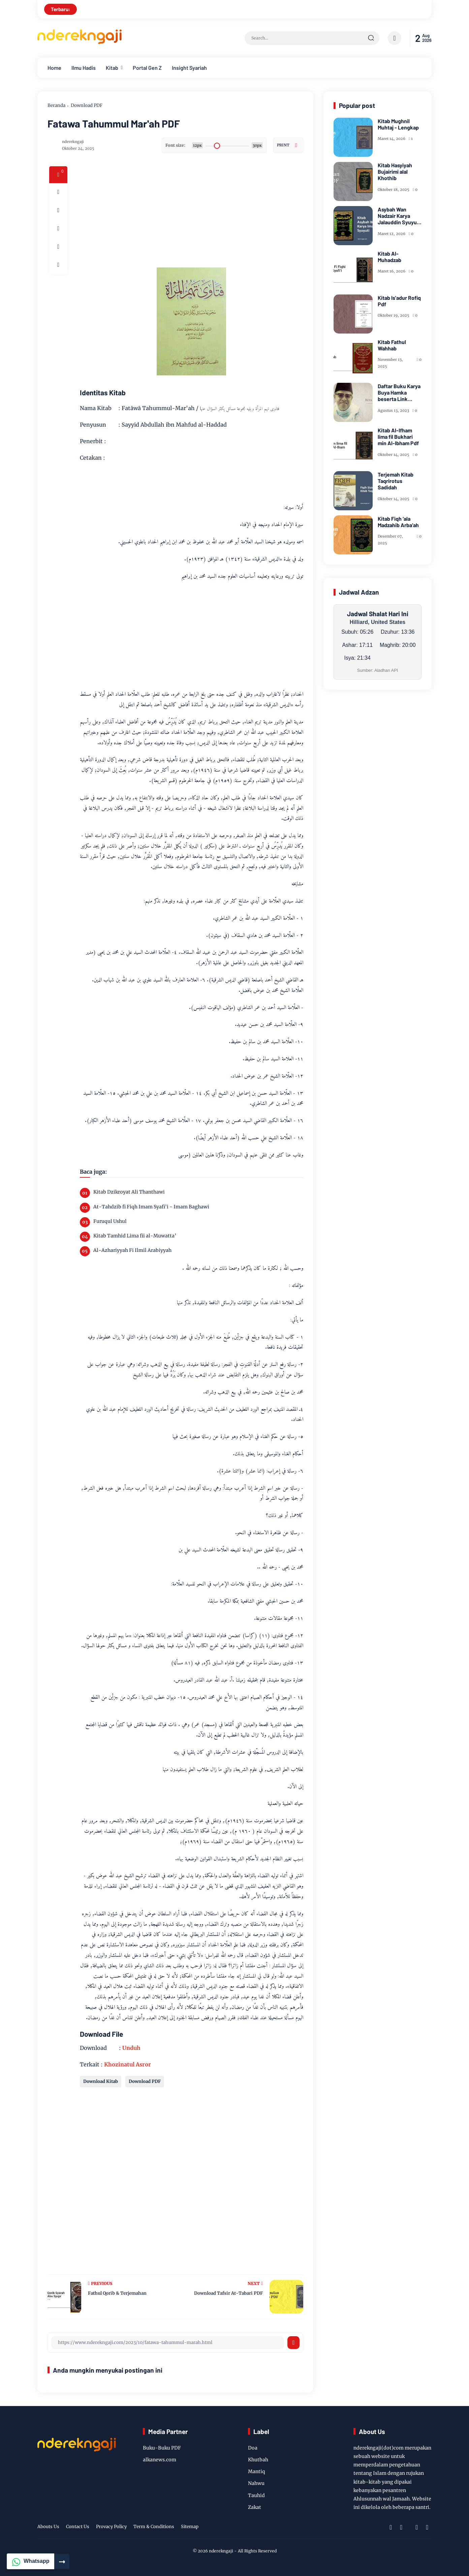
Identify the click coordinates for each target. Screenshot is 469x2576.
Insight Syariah (189, 67)
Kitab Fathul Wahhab (392, 345)
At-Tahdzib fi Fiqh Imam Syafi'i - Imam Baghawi (151, 1207)
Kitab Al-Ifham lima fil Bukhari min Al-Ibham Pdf (398, 436)
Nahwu (256, 2483)
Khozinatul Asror (127, 2064)
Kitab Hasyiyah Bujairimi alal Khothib (395, 171)
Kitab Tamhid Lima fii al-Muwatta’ (134, 1236)
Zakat (254, 2507)
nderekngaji (221, 2550)
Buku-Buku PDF (162, 2448)
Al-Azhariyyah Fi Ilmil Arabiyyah (132, 1250)
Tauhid (256, 2495)
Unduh (131, 2047)
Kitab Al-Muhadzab (389, 256)
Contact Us (77, 2526)
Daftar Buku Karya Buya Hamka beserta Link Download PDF (399, 392)
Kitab (112, 67)
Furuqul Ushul (110, 1221)
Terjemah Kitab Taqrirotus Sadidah (395, 480)
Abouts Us (48, 2526)
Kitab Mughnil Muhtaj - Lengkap (398, 124)
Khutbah (258, 2460)
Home (54, 67)
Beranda (56, 105)
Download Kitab (100, 2081)
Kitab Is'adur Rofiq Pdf (399, 300)
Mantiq (256, 2471)
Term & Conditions (153, 2526)
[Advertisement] (218, 213)
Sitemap (189, 2526)
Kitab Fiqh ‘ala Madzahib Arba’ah (398, 521)
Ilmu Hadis (83, 67)
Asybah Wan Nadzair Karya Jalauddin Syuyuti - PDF (399, 216)
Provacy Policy (111, 2526)
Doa (252, 2448)
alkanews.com (159, 2460)
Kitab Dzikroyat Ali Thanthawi (129, 1192)
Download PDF (86, 105)
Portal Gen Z (147, 67)
